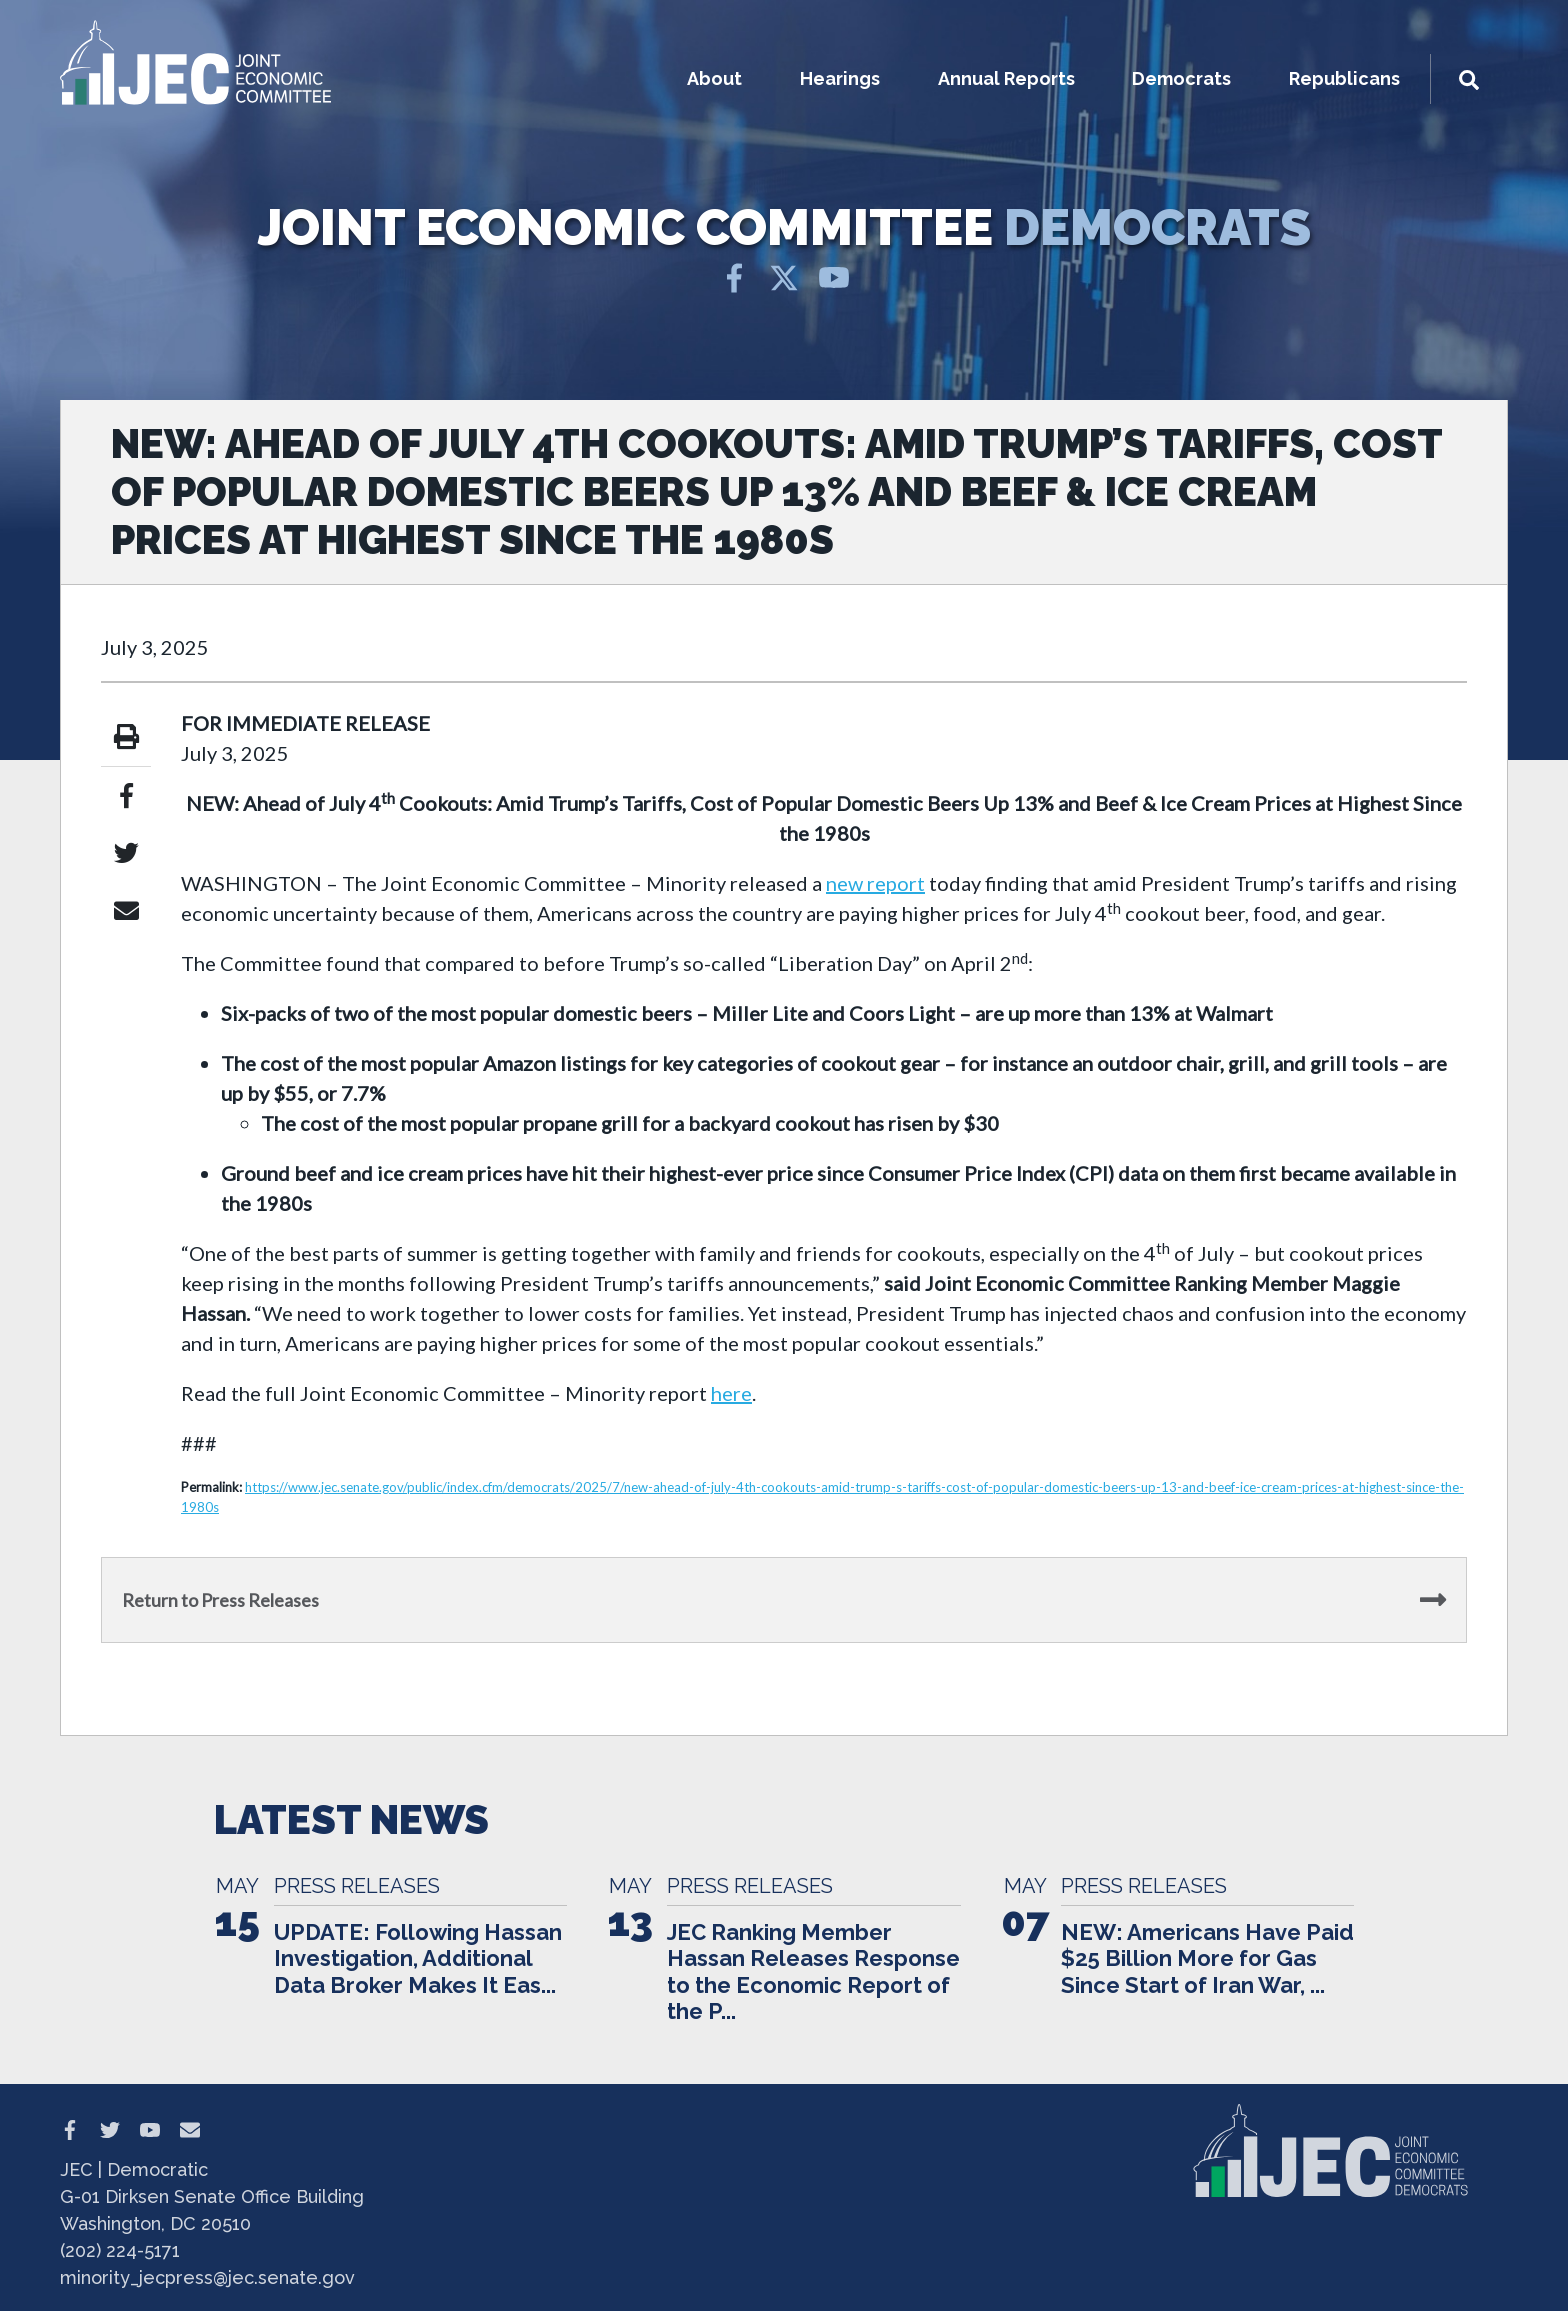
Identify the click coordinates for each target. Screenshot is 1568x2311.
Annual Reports (1006, 78)
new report (875, 883)
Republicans (1344, 78)
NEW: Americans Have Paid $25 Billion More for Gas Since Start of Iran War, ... (1207, 1958)
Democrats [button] (1181, 78)
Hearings (840, 78)
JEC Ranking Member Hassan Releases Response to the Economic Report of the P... (813, 1971)
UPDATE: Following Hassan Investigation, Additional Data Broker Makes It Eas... (418, 1958)
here (731, 1393)
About (714, 78)
